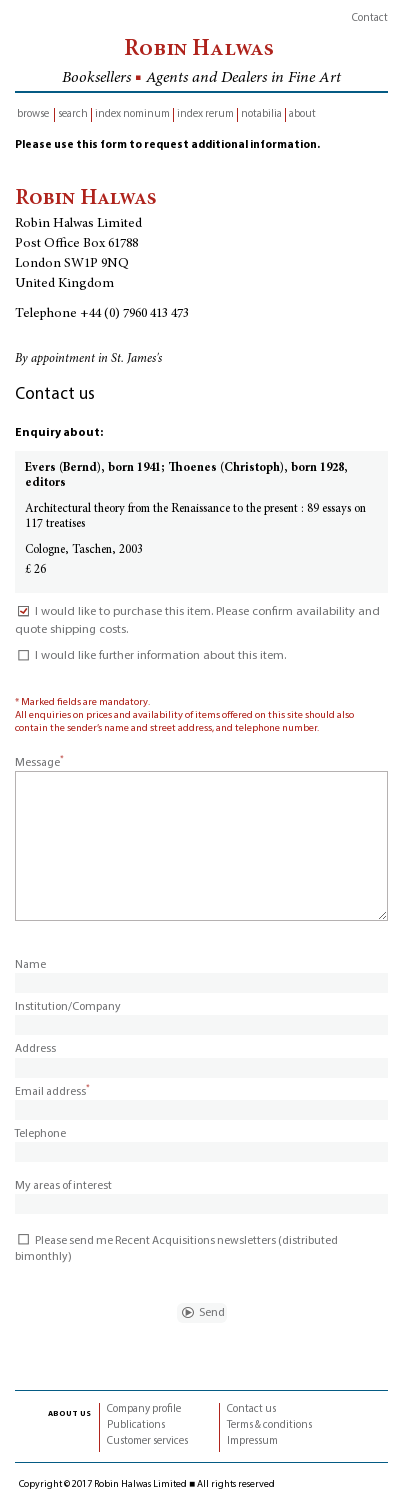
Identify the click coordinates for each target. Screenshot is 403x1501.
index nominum (132, 114)
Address (35, 1049)
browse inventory (33, 115)
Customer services (147, 1441)
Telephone (40, 1134)
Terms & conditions (269, 1425)
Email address (52, 1092)
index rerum (205, 114)
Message (39, 763)
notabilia (261, 114)
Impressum (252, 1441)
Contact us (251, 1409)
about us (69, 1413)
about (302, 114)
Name (30, 965)
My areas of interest (63, 1186)
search (73, 114)
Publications (136, 1425)
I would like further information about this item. (150, 656)
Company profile (144, 1409)
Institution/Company (68, 1007)
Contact (370, 18)
